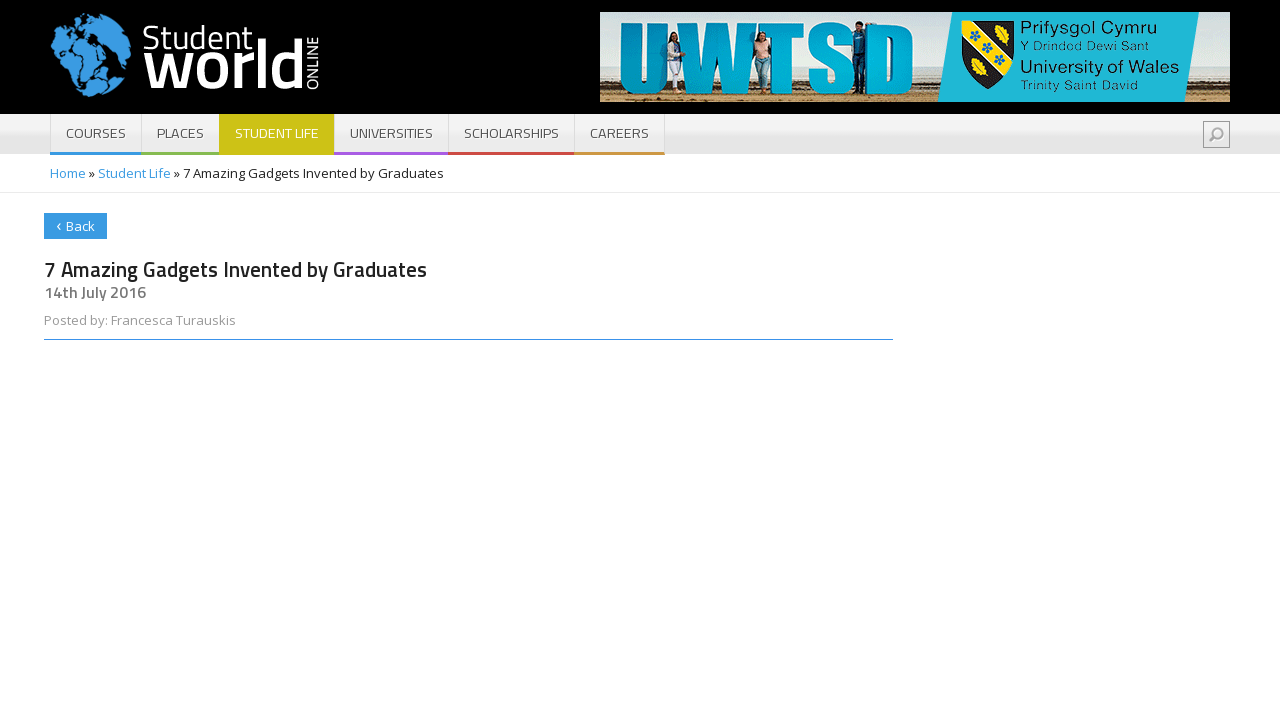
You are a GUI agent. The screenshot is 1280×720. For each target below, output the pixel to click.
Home (68, 173)
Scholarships (511, 133)
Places (180, 133)
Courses (96, 133)
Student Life (277, 133)
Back (75, 224)
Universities (391, 133)
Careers (619, 133)
